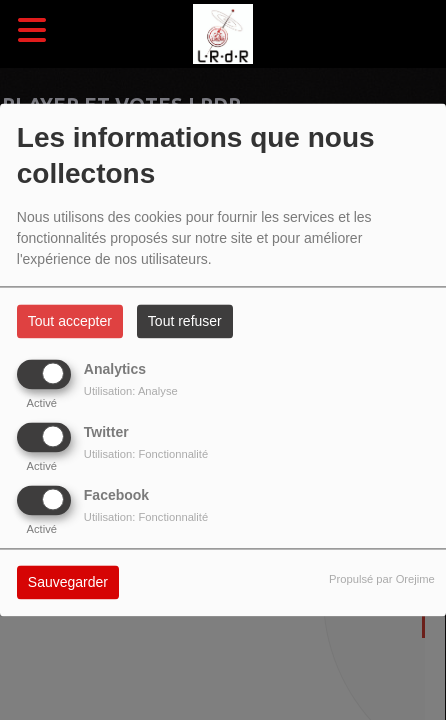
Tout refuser (185, 322)
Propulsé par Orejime (382, 580)
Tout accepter (70, 322)
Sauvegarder (68, 583)
